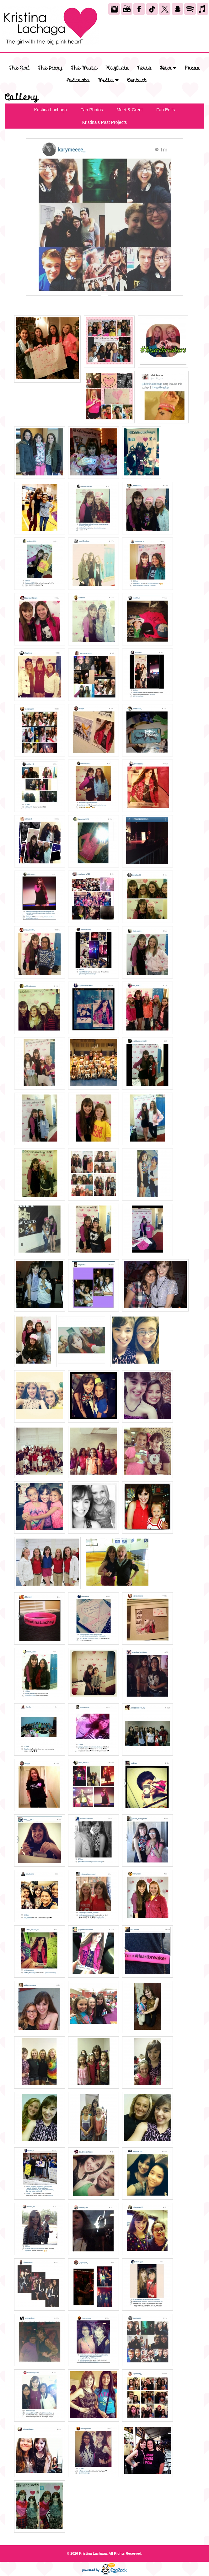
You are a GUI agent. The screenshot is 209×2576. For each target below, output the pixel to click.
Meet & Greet (129, 109)
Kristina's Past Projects (104, 122)
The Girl (19, 68)
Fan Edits (165, 109)
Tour (168, 68)
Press (192, 68)
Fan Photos (91, 109)
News (144, 68)
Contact (136, 80)
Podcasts (78, 80)
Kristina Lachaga (50, 109)
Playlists (117, 68)
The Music (84, 68)
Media (108, 80)
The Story (50, 68)
